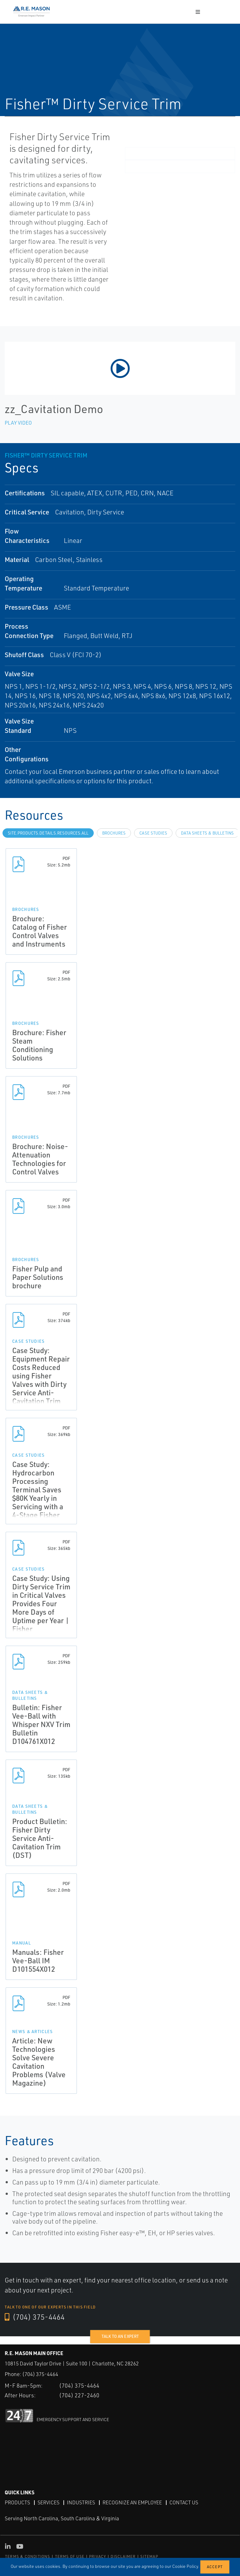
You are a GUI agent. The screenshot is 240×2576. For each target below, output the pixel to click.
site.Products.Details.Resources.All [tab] (48, 833)
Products (17, 2502)
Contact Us (183, 2502)
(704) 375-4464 (35, 2317)
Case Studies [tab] (153, 833)
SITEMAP (149, 2556)
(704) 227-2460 (79, 2395)
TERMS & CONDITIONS (27, 2556)
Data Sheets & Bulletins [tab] (207, 833)
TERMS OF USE (69, 2556)
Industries (81, 2502)
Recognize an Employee (132, 2502)
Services (48, 2502)
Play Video (18, 423)
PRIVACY (97, 2556)
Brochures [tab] (114, 833)
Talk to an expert (120, 2336)
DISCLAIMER (123, 2556)
